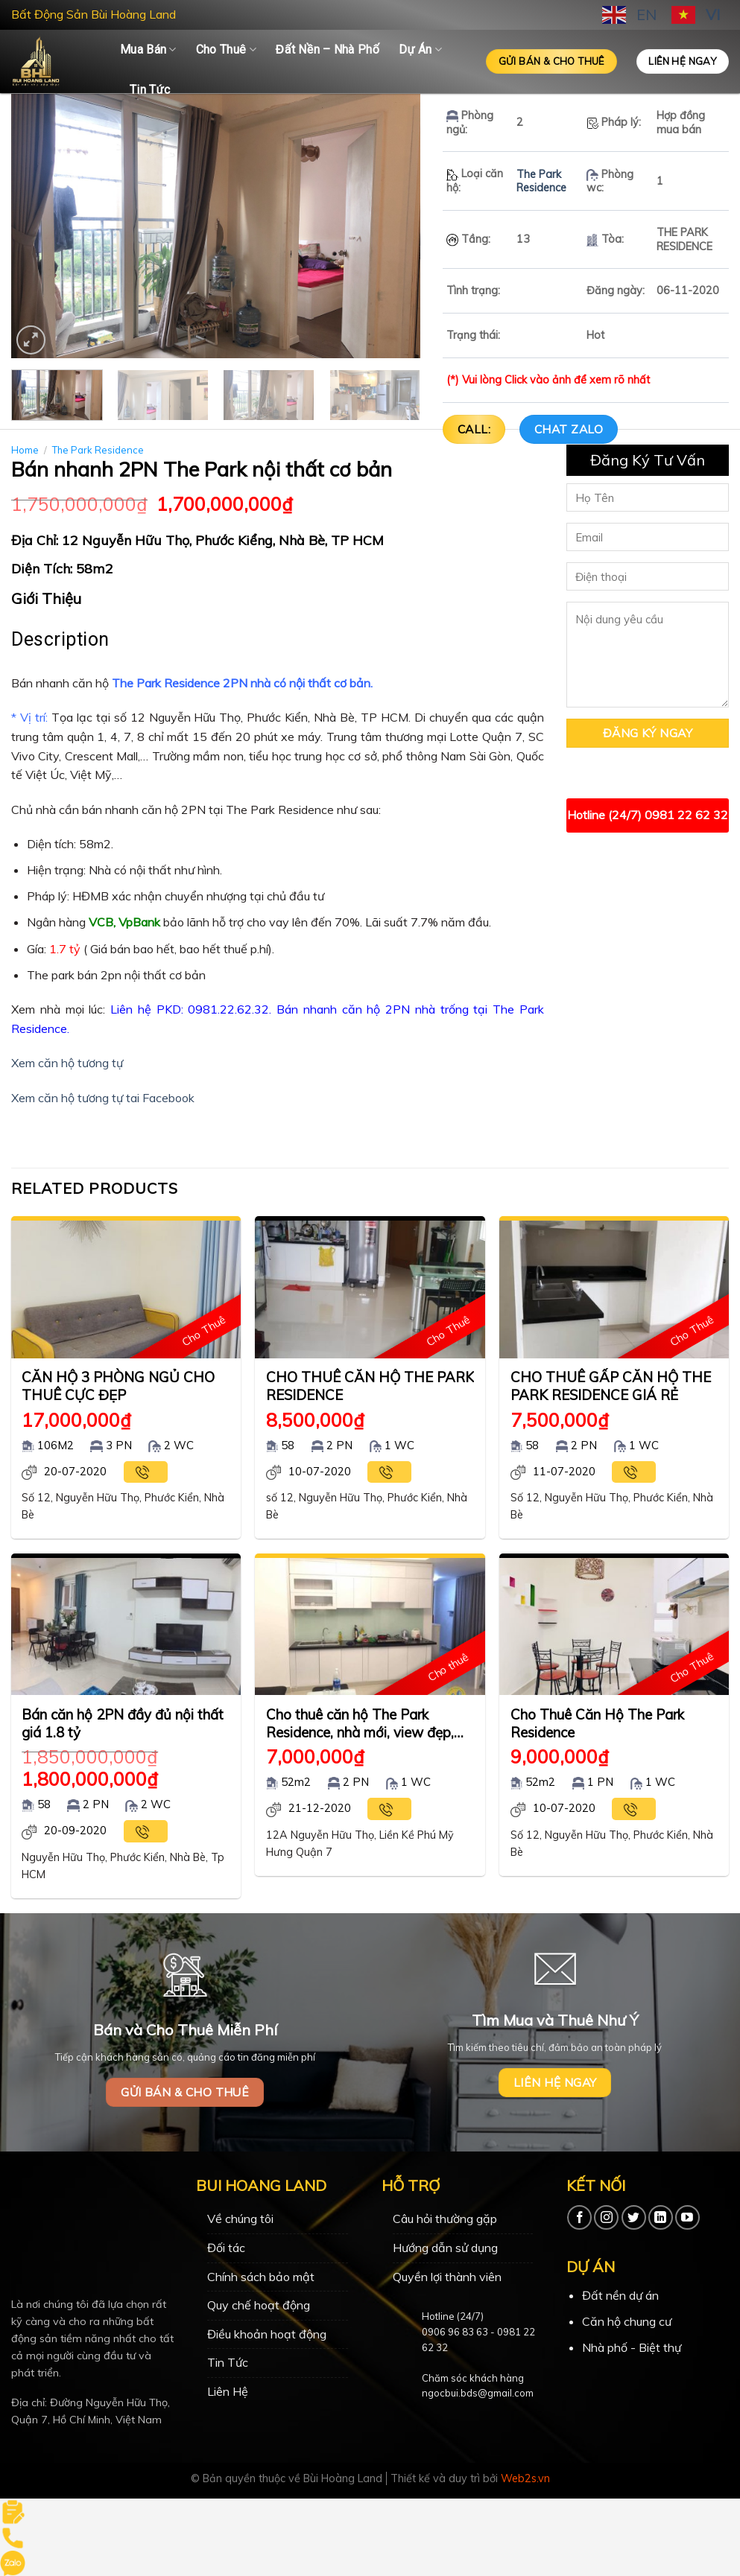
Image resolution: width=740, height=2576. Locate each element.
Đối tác (226, 2247)
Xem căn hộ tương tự (67, 1062)
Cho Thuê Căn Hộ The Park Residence (597, 1723)
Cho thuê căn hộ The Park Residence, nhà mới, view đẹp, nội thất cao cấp (360, 1723)
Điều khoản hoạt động (266, 2334)
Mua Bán (148, 49)
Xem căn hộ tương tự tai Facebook (103, 1097)
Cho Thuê (226, 49)
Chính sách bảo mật (260, 2276)
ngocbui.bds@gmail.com (478, 2393)
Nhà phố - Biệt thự (631, 2347)
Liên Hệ (227, 2391)
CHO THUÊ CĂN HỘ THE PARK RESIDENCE (370, 1386)
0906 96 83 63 (455, 2332)
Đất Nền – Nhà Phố (327, 49)
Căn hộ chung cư (626, 2321)
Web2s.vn (525, 2478)
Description (60, 639)
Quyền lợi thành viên (447, 2276)
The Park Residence (541, 181)
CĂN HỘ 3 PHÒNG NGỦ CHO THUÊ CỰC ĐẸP (118, 1386)
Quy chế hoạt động (258, 2304)
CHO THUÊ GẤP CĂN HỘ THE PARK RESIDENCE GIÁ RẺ (610, 1386)
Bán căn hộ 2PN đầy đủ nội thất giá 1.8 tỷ (123, 1723)
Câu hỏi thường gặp (445, 2218)
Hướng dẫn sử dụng (445, 2247)
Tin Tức (150, 90)
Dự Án (420, 49)
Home (25, 450)
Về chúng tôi (240, 2218)
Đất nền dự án (620, 2295)
